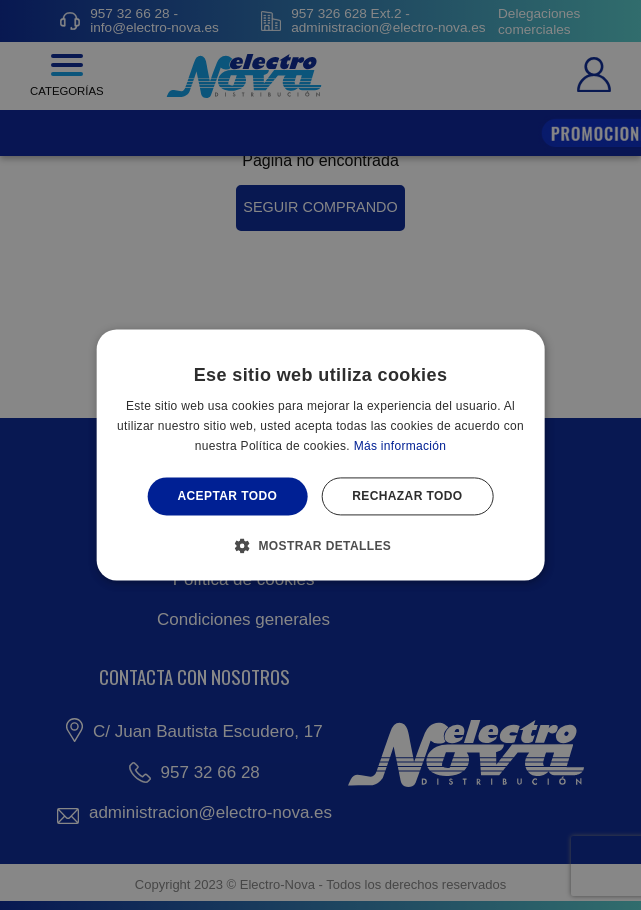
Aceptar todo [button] (227, 496)
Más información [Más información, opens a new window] (400, 446)
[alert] (320, 455)
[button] (321, 546)
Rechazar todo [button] (407, 496)
